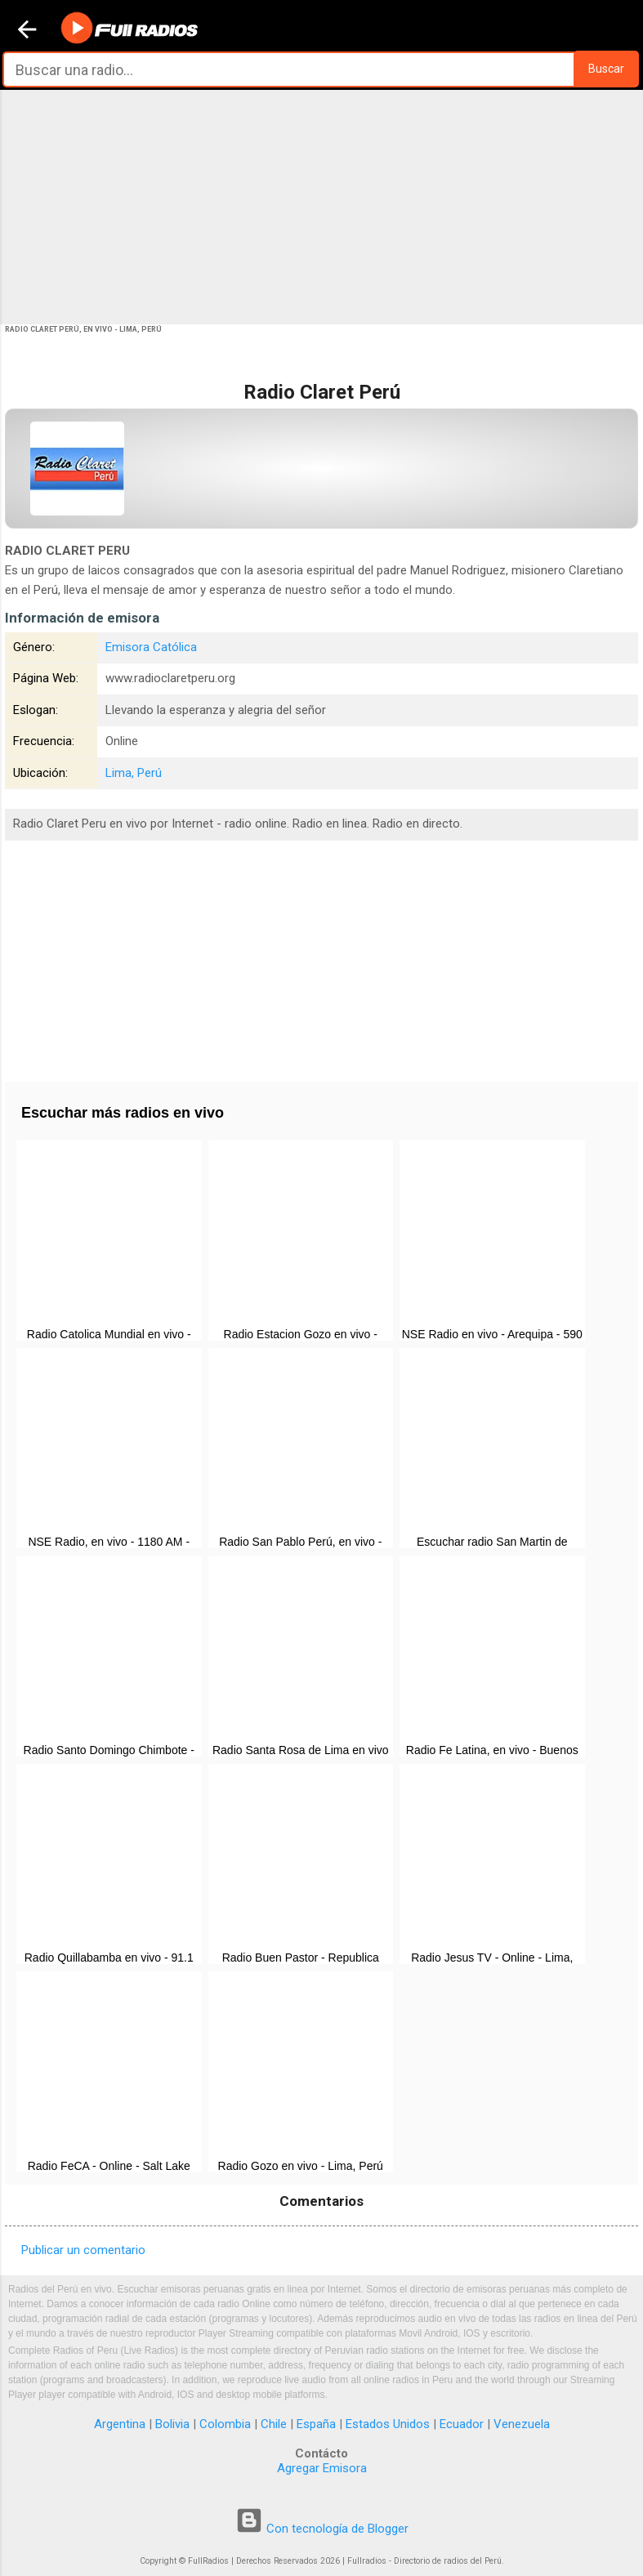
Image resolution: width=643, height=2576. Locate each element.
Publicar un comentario (83, 2250)
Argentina (119, 2424)
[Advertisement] (321, 206)
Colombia (225, 2424)
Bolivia (172, 2424)
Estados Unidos (388, 2424)
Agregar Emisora (322, 2468)
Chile (274, 2424)
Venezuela (521, 2424)
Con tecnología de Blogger (322, 2528)
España (316, 2424)
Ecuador (462, 2424)
